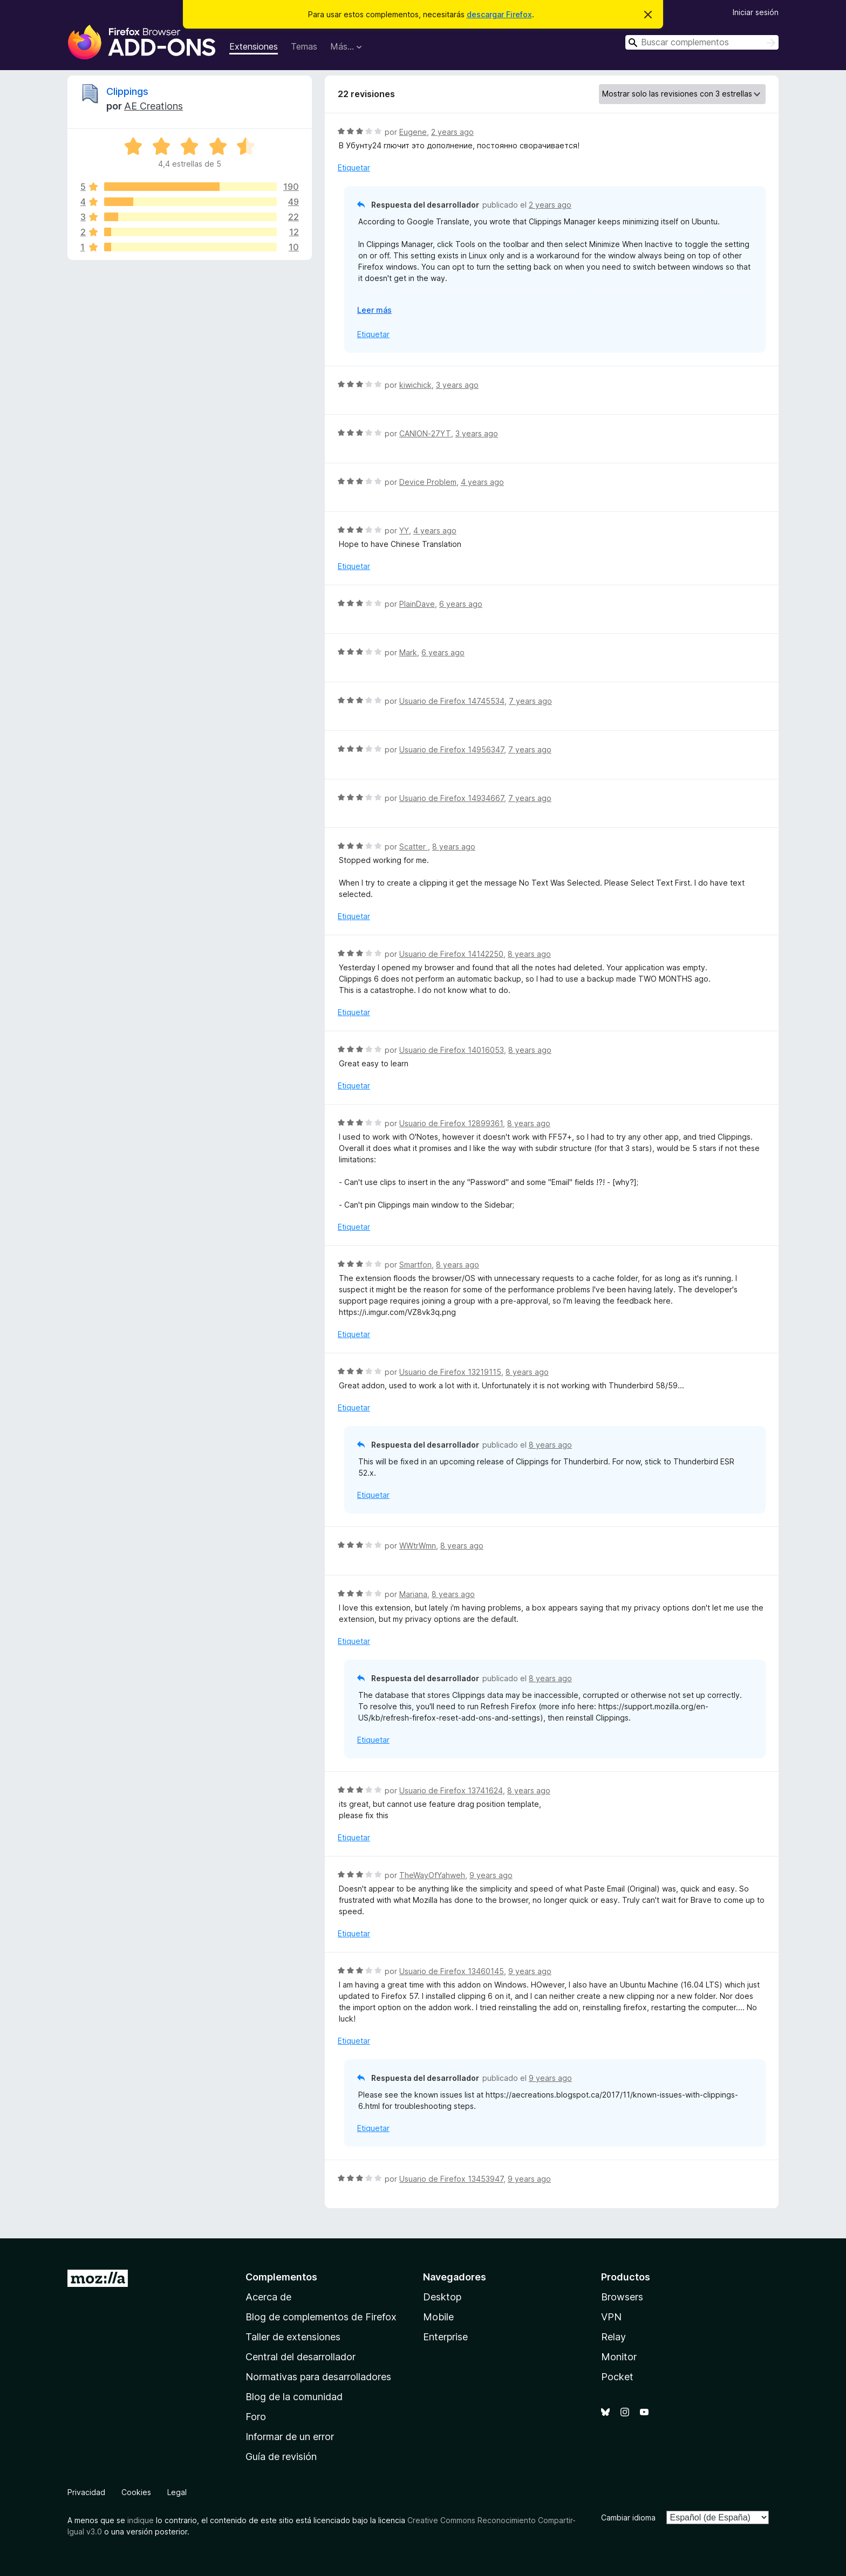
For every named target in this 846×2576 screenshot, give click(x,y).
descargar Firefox (499, 14)
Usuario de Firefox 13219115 (450, 1371)
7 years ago (530, 700)
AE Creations (153, 106)
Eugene (413, 131)
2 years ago (452, 131)
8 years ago (453, 846)
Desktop (442, 2297)
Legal (177, 2492)
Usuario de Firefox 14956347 (451, 749)
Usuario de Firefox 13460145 (451, 1971)
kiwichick (415, 384)
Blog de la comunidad (294, 2396)
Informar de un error (289, 2436)
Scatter (413, 846)
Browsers (622, 2297)
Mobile (438, 2316)
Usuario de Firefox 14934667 (451, 798)
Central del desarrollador (300, 2356)
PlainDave (417, 603)
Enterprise (445, 2336)
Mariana (413, 1594)
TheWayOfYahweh (432, 1875)
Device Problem (427, 482)
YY (404, 530)
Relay (613, 2336)
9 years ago (491, 1875)
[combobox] (702, 42)
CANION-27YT (425, 433)
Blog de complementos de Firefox (321, 2316)
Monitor (619, 2356)
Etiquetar (354, 167)
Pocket (617, 2376)
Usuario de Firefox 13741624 (451, 1790)
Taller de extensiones (292, 2336)
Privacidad (86, 2492)
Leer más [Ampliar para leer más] (374, 309)
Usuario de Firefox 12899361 (451, 1123)
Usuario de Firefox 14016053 (451, 1049)
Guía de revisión (281, 2456)
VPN (611, 2316)
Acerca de (268, 2297)
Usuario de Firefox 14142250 (451, 953)
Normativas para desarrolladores (318, 2376)
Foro (255, 2416)
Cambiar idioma (628, 2517)
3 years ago (457, 384)
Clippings (127, 91)
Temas (304, 46)
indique (140, 2520)
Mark (408, 652)
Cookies (136, 2492)
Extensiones (253, 46)
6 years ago (460, 603)
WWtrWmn (417, 1545)
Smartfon (415, 1264)
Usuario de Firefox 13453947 (451, 2178)
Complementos (281, 2277)
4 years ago (482, 482)
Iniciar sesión (756, 12)
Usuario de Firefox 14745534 (451, 700)
